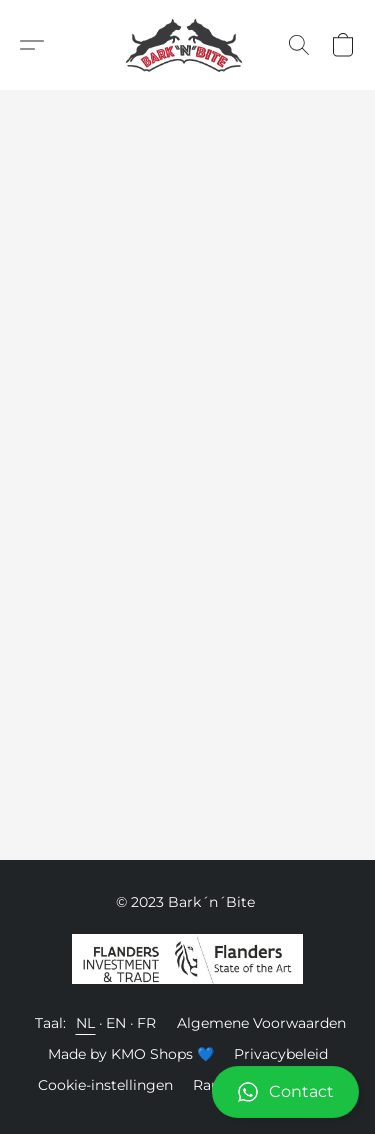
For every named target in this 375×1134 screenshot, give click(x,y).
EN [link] (116, 1023)
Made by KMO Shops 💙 (131, 1054)
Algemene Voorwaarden (261, 1023)
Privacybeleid (281, 1054)
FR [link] (147, 1023)
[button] (187, 1092)
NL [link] (86, 1023)
